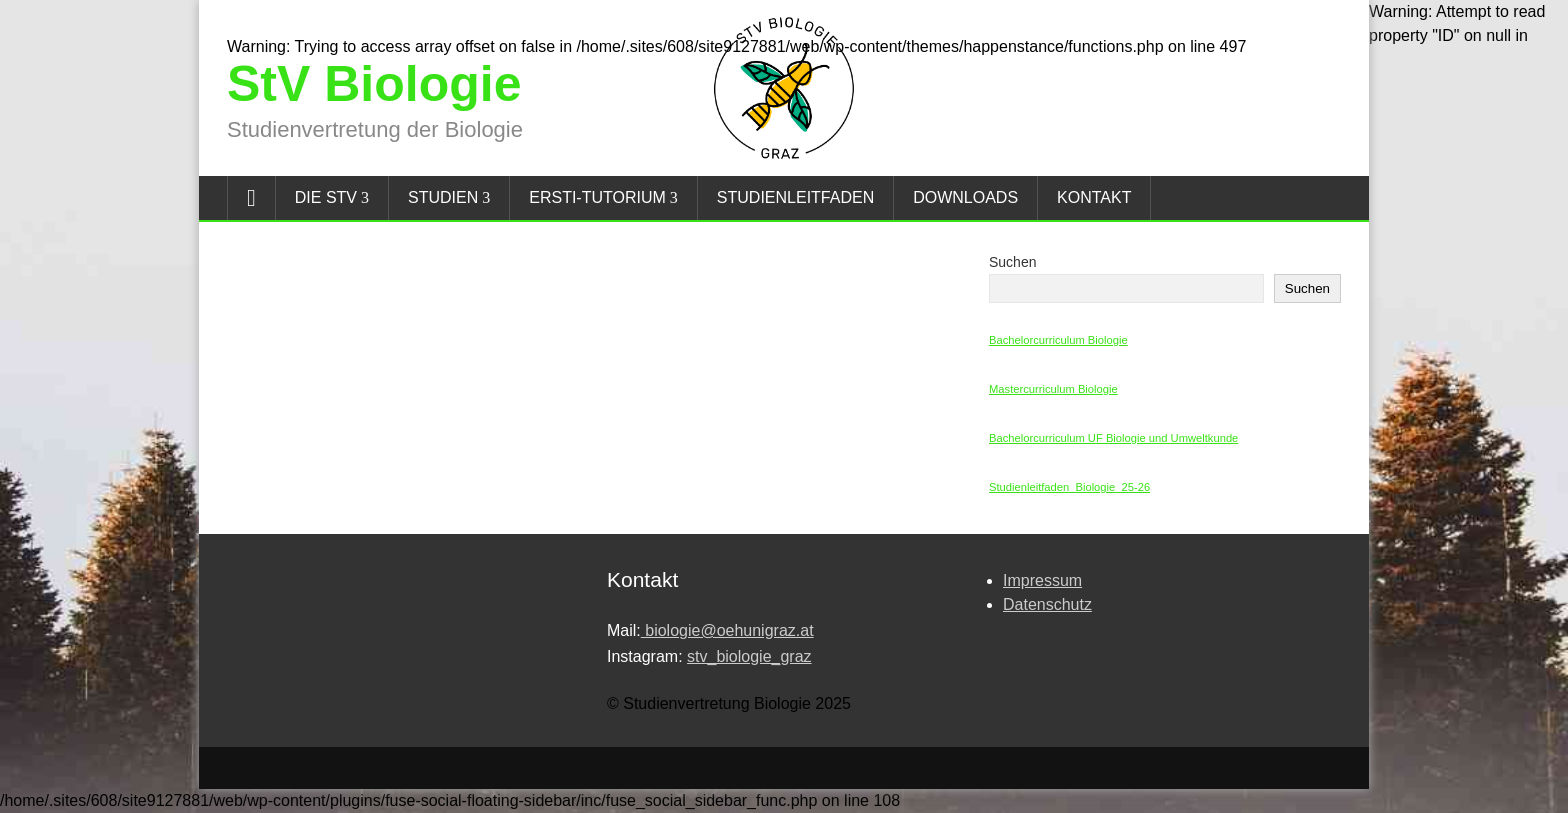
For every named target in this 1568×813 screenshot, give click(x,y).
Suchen (1012, 262)
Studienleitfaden (795, 197)
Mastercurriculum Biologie (1053, 389)
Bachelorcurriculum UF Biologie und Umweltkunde (1113, 438)
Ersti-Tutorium (597, 197)
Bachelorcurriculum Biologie (1058, 340)
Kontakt (1094, 197)
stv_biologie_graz (749, 656)
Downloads (965, 197)
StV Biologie (374, 84)
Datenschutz (1047, 604)
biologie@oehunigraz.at (727, 630)
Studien (443, 197)
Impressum (1042, 580)
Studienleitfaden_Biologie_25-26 (1069, 487)
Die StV (326, 197)
